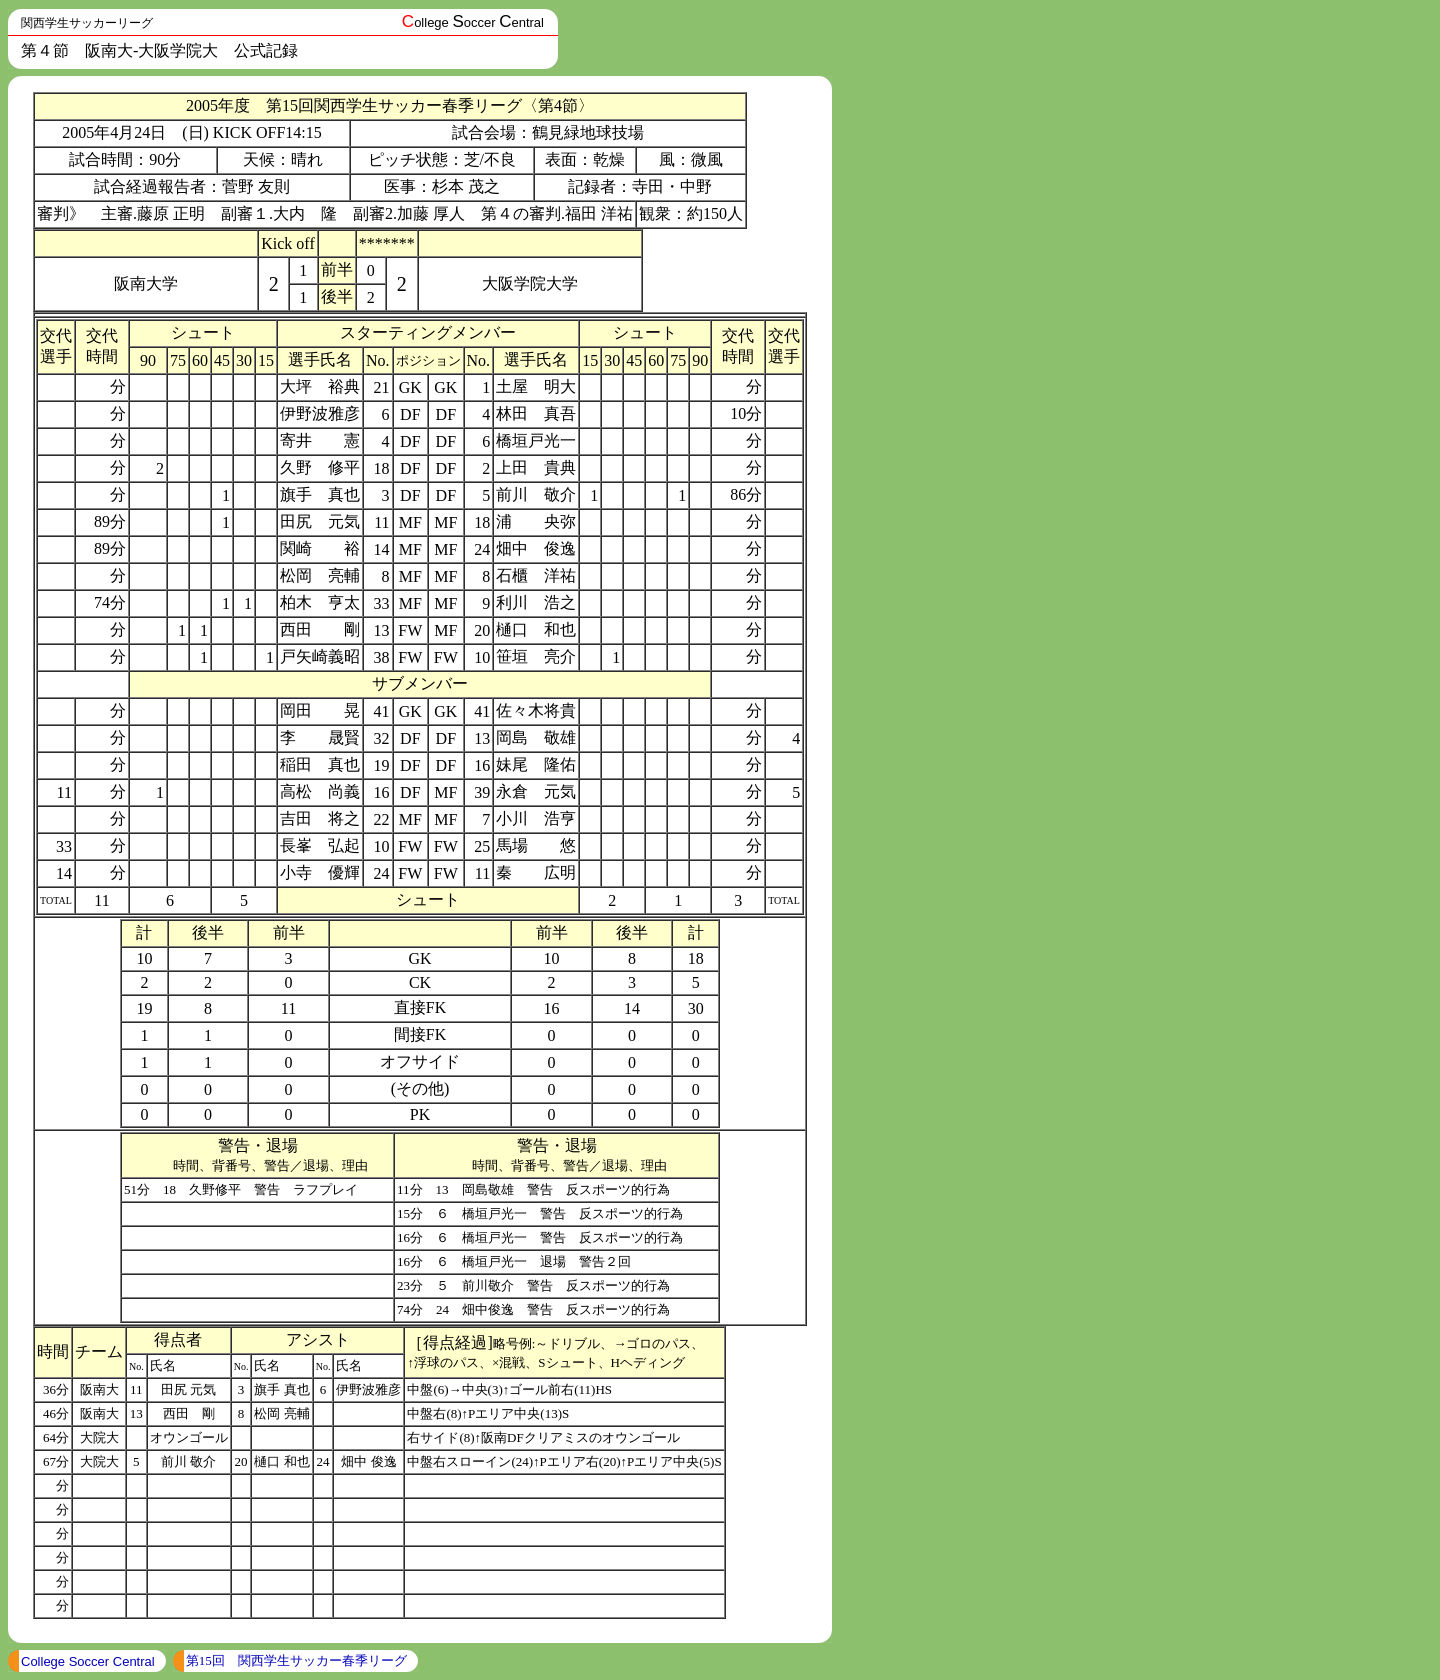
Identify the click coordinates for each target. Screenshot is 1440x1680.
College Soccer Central (88, 1661)
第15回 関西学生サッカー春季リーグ (296, 1660)
